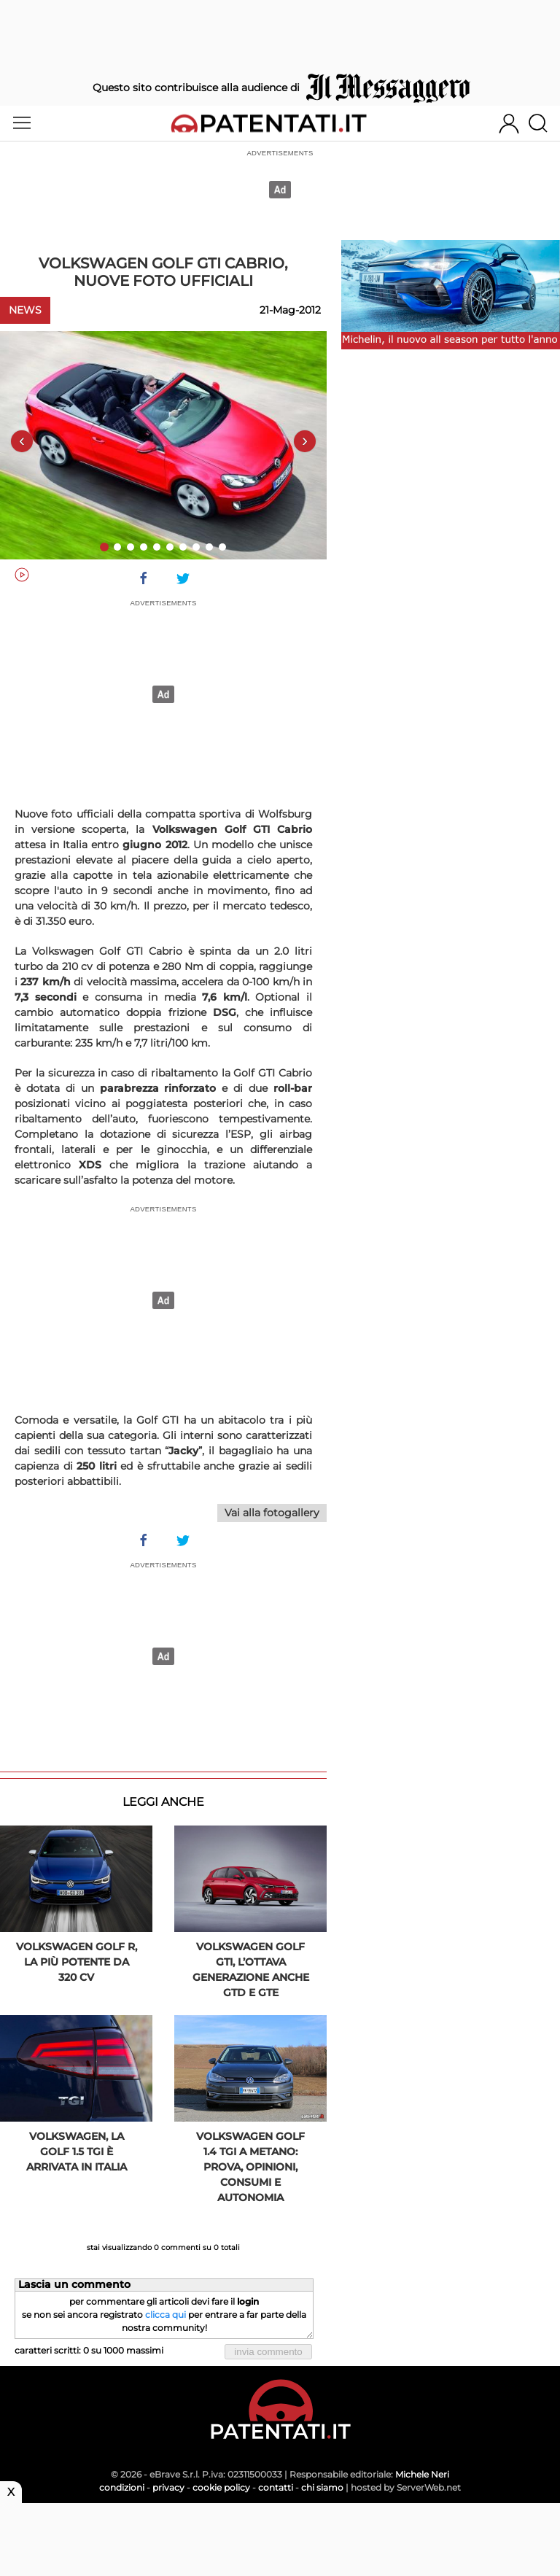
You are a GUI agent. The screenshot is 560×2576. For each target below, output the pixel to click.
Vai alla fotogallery (272, 1512)
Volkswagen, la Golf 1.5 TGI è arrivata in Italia (76, 2151)
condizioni (121, 2487)
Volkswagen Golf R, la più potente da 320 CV (76, 1962)
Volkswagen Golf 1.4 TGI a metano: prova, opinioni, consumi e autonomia (250, 2167)
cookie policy (221, 2487)
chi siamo (322, 2487)
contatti (275, 2487)
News (25, 310)
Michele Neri (422, 2474)
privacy (168, 2487)
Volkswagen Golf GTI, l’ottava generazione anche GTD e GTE (250, 1969)
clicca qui (165, 2314)
